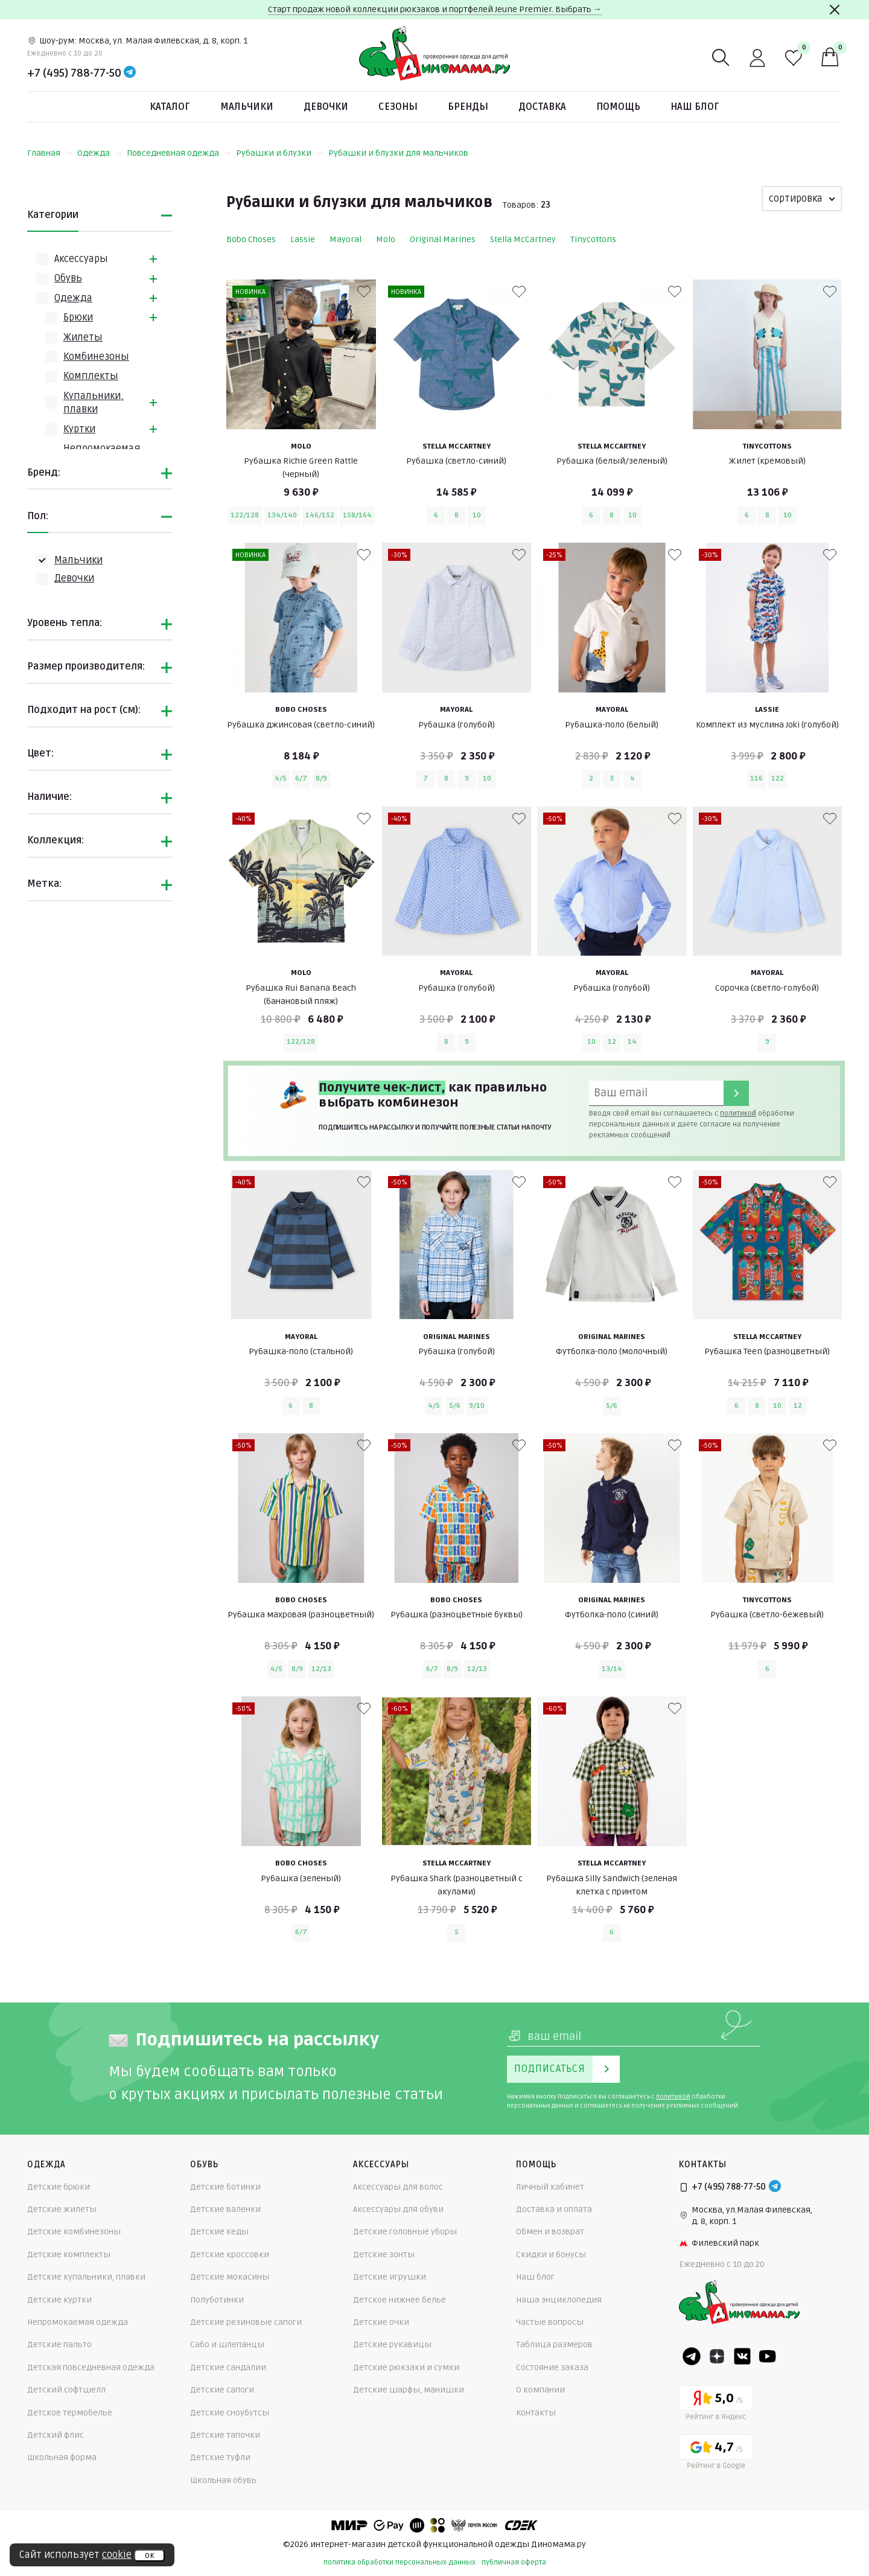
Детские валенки (225, 2209)
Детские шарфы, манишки (408, 2390)
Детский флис (55, 2435)
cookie (117, 2555)
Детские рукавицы (392, 2344)
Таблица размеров (554, 2344)
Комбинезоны (96, 357)
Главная (49, 153)
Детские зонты (384, 2254)
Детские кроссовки (229, 2254)
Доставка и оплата (554, 2209)
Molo (385, 239)
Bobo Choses (251, 239)
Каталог (170, 107)
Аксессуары (81, 259)
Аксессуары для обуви (398, 2209)
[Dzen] (717, 2356)
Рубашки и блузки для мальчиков (398, 153)
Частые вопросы (550, 2322)
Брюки (78, 318)
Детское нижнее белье (399, 2300)
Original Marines (443, 239)
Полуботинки (217, 2300)
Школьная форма (62, 2457)
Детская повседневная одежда (90, 2367)
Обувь (68, 278)
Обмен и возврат (550, 2231)
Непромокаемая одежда (77, 2322)
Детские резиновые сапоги (246, 2322)
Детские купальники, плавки (86, 2277)
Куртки (79, 429)
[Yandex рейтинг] (716, 2404)
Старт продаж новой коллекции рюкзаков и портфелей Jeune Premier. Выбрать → (435, 9)
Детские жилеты (62, 2209)
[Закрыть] (834, 9)
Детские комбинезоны (74, 2231)
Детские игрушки (389, 2277)
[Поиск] (721, 58)
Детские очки (381, 2322)
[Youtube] (767, 2356)
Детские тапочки (225, 2435)
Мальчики (246, 107)
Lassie (302, 239)
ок (149, 2555)
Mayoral (345, 239)
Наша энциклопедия (559, 2300)
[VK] (742, 2356)
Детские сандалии (228, 2367)
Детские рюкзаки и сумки (406, 2367)
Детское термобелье (69, 2413)
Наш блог (694, 107)
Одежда (99, 153)
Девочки (326, 107)
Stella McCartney (523, 239)
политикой (738, 1113)
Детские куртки (59, 2300)
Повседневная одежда (179, 153)
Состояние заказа (552, 2367)
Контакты (536, 2413)
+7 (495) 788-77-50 (74, 73)
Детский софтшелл (66, 2390)
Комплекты (90, 376)
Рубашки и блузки (279, 153)
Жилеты (83, 337)
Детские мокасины (229, 2277)
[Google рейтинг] (716, 2453)
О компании (540, 2390)
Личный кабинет (550, 2187)
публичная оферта (514, 2562)
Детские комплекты (68, 2254)
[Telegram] (130, 73)
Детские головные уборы (405, 2231)
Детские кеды (219, 2231)
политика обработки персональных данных (399, 2562)
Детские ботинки (225, 2187)
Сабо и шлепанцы (227, 2344)
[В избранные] (364, 292)
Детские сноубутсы (229, 2413)
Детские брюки (58, 2187)
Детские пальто (59, 2344)
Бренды (468, 107)
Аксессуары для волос (398, 2187)
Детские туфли (220, 2457)
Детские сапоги (222, 2390)
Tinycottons (593, 239)
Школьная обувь (223, 2480)
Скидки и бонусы (551, 2254)
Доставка (542, 107)
